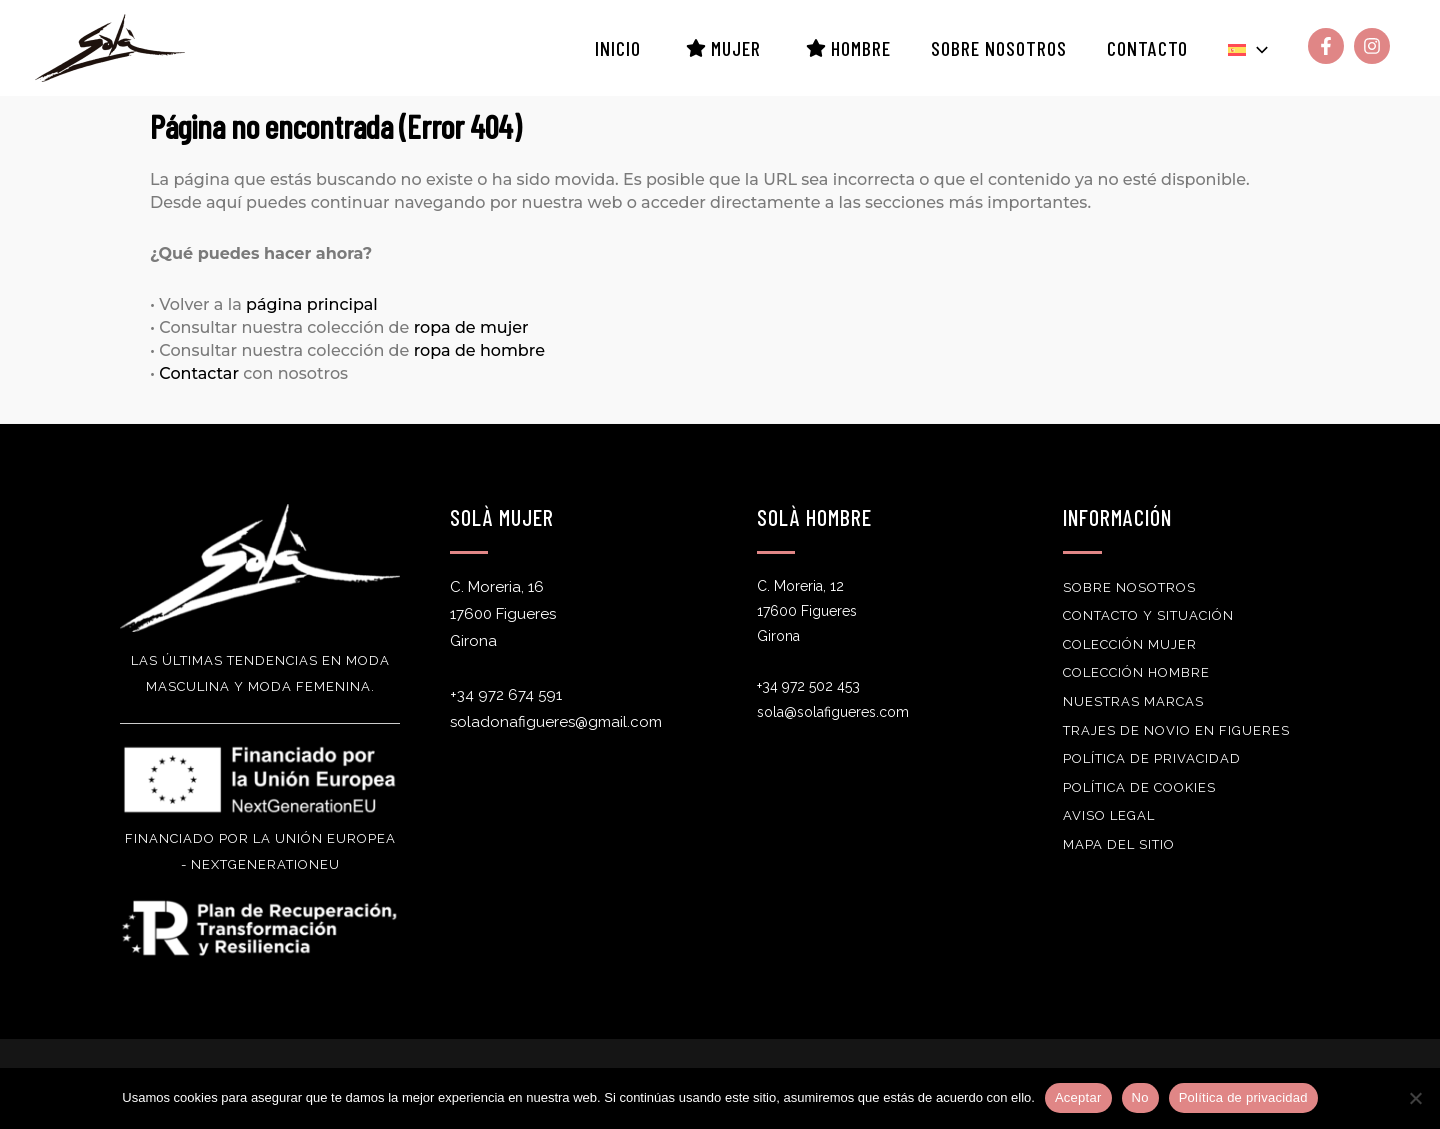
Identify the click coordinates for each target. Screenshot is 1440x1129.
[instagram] (1374, 46)
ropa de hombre (479, 350)
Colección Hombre (1136, 672)
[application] (1257, 48)
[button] (1248, 48)
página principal (312, 304)
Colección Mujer (1130, 644)
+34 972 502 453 (808, 686)
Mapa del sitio (1119, 844)
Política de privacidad (1152, 758)
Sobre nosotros (1129, 587)
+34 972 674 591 (506, 695)
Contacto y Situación (1148, 615)
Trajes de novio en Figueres (1176, 730)
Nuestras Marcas (1133, 701)
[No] (1415, 1098)
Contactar (199, 373)
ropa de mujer (471, 327)
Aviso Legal (1109, 815)
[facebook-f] (1328, 46)
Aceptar (1078, 1097)
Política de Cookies (1139, 787)
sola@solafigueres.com (833, 712)
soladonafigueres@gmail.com (556, 722)
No (1140, 1097)
